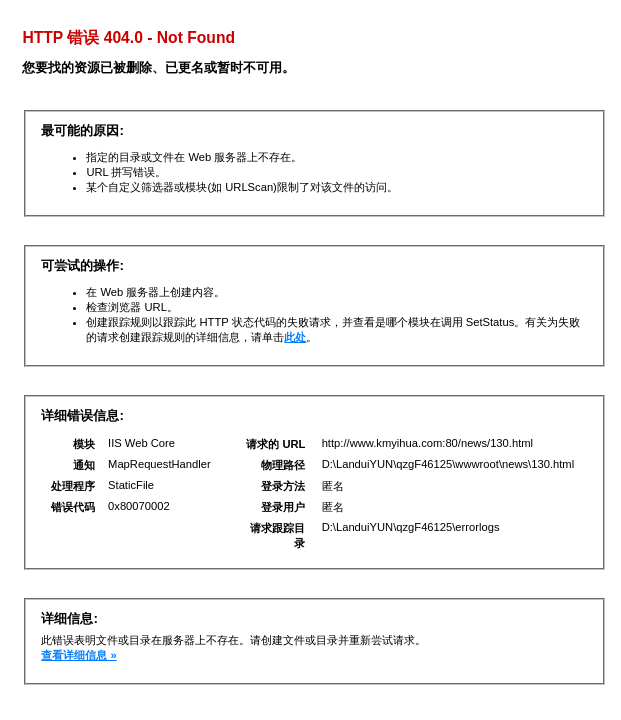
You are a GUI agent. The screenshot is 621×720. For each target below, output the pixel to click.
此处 (295, 337)
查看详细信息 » (78, 655)
